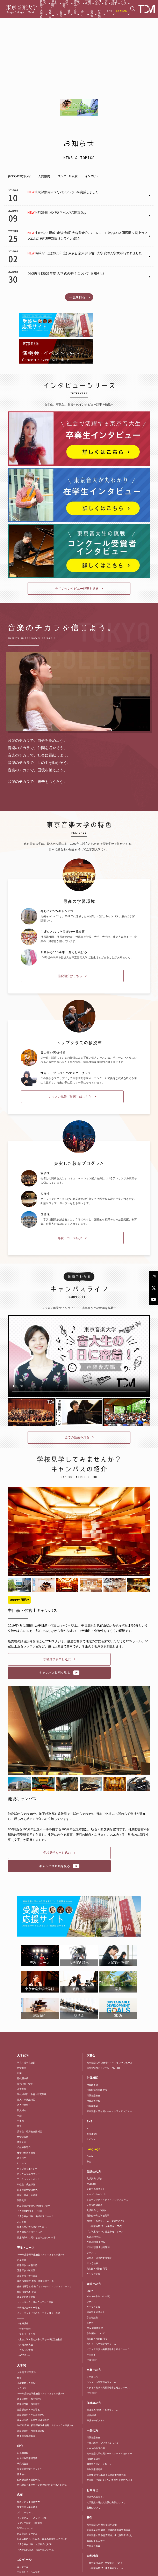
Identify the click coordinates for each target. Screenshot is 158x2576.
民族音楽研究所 (94, 2401)
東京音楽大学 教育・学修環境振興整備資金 (108, 2462)
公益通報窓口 (24, 2080)
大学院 (61, 13)
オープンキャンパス (97, 2126)
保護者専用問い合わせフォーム (102, 2342)
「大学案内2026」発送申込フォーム (35, 2148)
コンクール (83, 13)
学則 (19, 2048)
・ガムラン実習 (25, 2282)
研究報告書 (22, 2396)
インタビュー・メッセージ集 (33, 2450)
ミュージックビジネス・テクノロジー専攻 (38, 2245)
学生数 (20, 2053)
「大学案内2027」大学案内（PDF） (105, 2495)
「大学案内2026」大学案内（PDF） (35, 2477)
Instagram (92, 2066)
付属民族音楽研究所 (27, 2391)
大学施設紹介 (24, 2069)
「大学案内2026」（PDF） (31, 2143)
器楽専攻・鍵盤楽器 (28, 2197)
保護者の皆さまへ (96, 2353)
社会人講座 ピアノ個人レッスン (103, 2375)
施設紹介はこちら (70, 945)
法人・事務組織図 (26, 2032)
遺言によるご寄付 (96, 2473)
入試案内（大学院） (27, 2315)
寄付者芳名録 (93, 2478)
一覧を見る (77, 298)
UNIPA (90, 2223)
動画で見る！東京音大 (28, 2434)
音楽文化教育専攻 (26, 2229)
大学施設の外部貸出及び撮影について (106, 2435)
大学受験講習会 (94, 2137)
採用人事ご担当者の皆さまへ (31, 2159)
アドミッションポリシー (29, 2111)
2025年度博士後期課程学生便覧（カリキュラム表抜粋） (45, 2358)
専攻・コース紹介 (70, 1207)
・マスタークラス (26, 2266)
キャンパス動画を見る (54, 1642)
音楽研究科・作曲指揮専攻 (30, 2347)
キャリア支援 (93, 2206)
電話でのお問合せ (96, 2429)
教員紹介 (21, 2042)
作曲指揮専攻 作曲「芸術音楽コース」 (36, 2213)
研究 (68, 12)
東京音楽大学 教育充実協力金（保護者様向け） (111, 2467)
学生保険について (96, 2266)
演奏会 (92, 13)
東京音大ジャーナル (27, 2466)
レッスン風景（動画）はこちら (70, 1065)
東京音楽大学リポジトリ (29, 2401)
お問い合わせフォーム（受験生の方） (106, 2153)
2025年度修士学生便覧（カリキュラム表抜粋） (41, 2326)
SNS (109, 10)
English (90, 2088)
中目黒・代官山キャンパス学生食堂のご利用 (109, 2412)
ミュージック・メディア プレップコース (107, 2132)
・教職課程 (22, 2256)
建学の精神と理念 (26, 2085)
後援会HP (91, 2292)
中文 (89, 2094)
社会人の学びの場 (96, 2380)
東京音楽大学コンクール (29, 2509)
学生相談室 (92, 2250)
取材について (93, 2440)
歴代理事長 (22, 2011)
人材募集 (21, 2154)
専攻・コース (51, 14)
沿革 (19, 2005)
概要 (19, 2310)
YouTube (91, 2071)
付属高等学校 (93, 2033)
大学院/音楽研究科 (26, 2304)
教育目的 (21, 2090)
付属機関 (99, 14)
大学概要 (21, 2000)
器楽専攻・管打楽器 (28, 2208)
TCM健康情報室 (95, 2260)
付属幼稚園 (92, 2038)
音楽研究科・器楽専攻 (28, 2336)
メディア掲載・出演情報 (29, 2455)
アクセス (91, 2518)
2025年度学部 (94, 2169)
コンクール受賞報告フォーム (31, 2515)
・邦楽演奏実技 (25, 2277)
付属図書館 (22, 2385)
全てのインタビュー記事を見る (77, 557)
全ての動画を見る (77, 1406)
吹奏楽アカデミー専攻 (28, 2240)
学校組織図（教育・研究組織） (33, 2027)
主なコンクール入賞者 (28, 2504)
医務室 (90, 2255)
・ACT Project (24, 2287)
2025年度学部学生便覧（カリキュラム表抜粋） (41, 2187)
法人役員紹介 (24, 2037)
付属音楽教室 (93, 2028)
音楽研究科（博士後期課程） (31, 2363)
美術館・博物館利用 (97, 2201)
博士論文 (21, 2406)
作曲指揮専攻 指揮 (26, 2224)
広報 (75, 12)
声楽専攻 (21, 2192)
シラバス (21, 2321)
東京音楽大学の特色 (27, 2122)
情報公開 (21, 2074)
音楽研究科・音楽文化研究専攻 (33, 2352)
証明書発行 (92, 2309)
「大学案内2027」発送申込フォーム (105, 2501)
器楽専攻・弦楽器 (27, 2203)
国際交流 (21, 2133)
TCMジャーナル (25, 2461)
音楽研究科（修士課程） (29, 2331)
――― (20, 2250)
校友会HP (91, 2325)
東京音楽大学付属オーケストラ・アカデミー (109, 2044)
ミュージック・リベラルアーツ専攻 (35, 2234)
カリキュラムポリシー (28, 2106)
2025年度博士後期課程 (98, 2180)
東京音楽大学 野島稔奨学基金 (102, 2457)
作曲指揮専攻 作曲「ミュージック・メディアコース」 (44, 2219)
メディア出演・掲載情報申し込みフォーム (108, 2281)
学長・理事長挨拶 (26, 1995)
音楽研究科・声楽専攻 (28, 2342)
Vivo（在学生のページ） (99, 2228)
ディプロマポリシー (27, 2101)
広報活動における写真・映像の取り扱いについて (42, 2471)
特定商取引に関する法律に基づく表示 (36, 2170)
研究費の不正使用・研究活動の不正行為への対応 (42, 2417)
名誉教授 (21, 2021)
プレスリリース (25, 2445)
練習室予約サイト (96, 2244)
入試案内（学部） (96, 2111)
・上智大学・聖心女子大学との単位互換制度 (39, 2272)
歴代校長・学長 (25, 2016)
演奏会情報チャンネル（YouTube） (105, 2000)
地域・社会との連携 (27, 2127)
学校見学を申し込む (57, 1628)
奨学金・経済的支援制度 (29, 2064)
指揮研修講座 (93, 2391)
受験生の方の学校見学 (98, 2148)
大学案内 (41, 14)
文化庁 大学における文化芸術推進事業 (106, 2407)
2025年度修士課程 (96, 2174)
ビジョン (21, 2095)
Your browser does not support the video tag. (79, 44)
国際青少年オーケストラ (99, 2396)
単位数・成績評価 (26, 2117)
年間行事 (91, 2287)
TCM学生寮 (92, 2196)
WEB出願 (91, 2116)
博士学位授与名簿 (26, 2368)
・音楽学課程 (24, 2261)
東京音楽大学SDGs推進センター (33, 2138)
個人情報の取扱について (29, 2164)
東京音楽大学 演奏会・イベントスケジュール (109, 1995)
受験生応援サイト (96, 2121)
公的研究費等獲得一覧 (28, 2412)
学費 (19, 2058)
